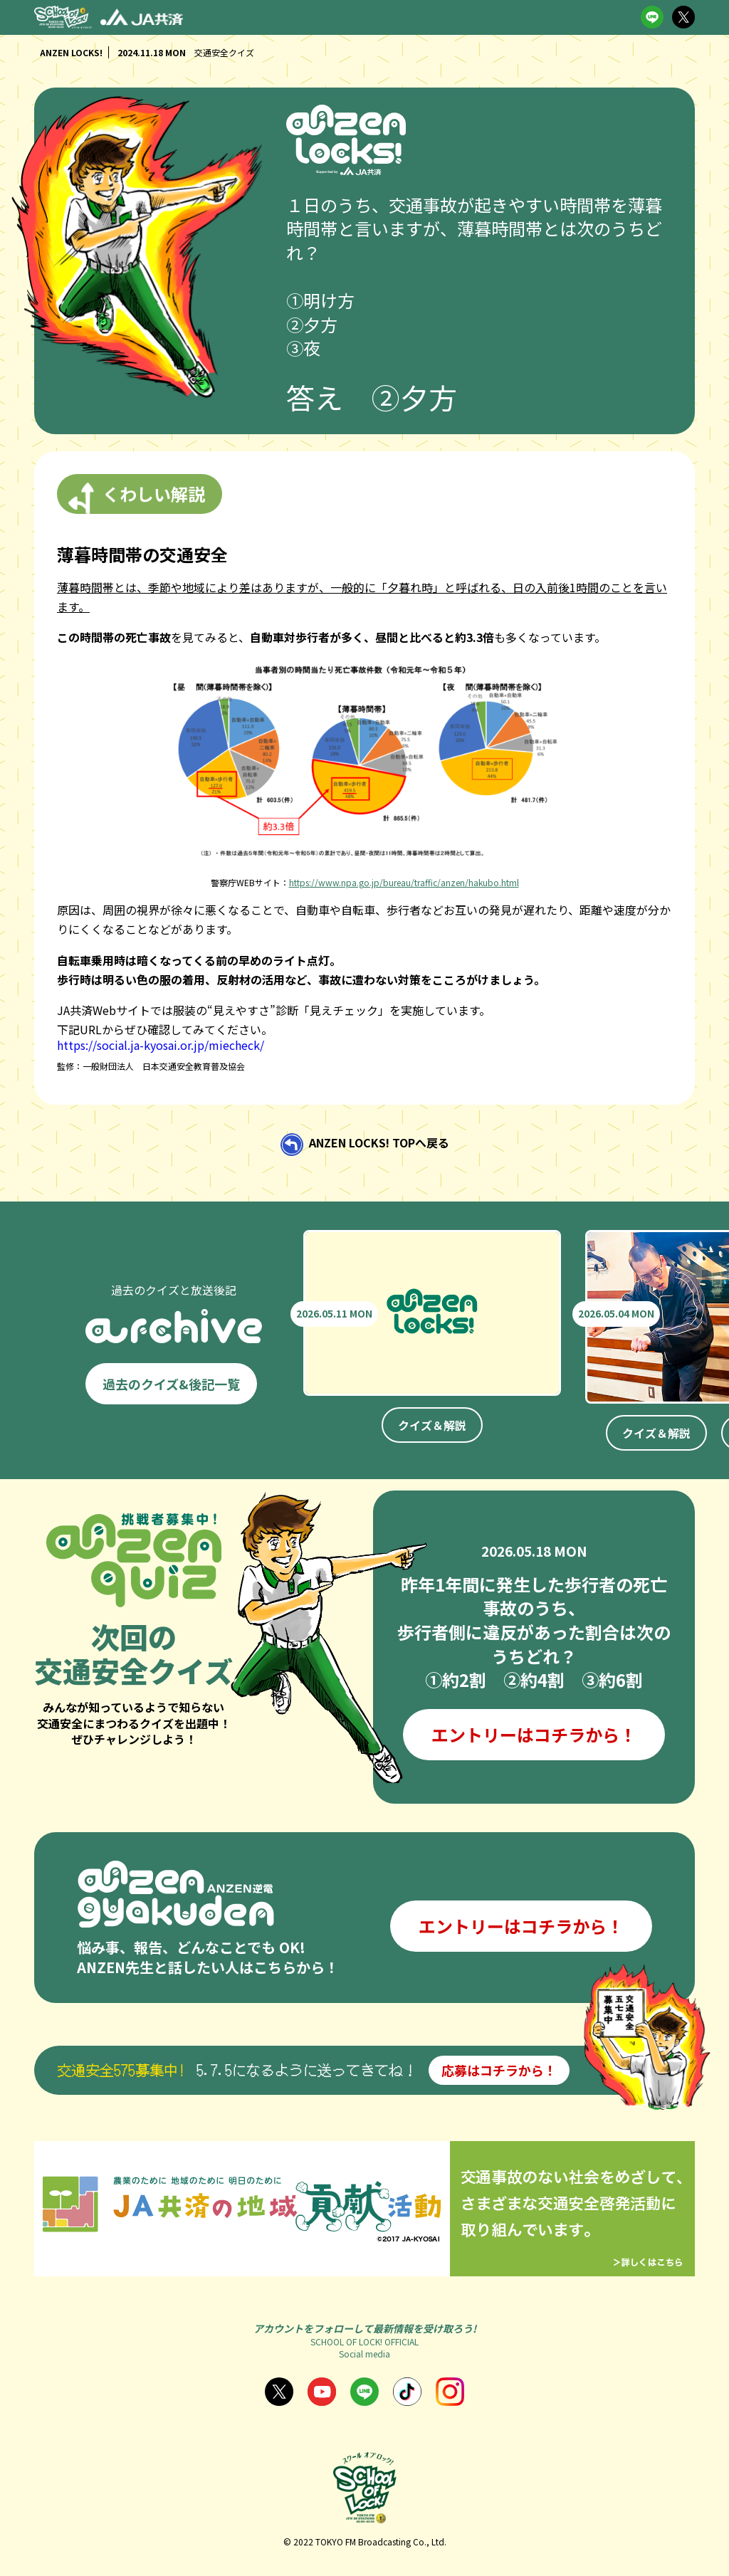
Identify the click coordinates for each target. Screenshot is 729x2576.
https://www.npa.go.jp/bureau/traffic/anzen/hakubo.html (404, 882)
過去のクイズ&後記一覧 (171, 1383)
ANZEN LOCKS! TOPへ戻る (379, 1143)
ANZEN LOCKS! (71, 52)
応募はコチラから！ (499, 2070)
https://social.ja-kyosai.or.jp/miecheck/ (160, 1044)
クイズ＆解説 (432, 1425)
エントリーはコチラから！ (533, 1734)
